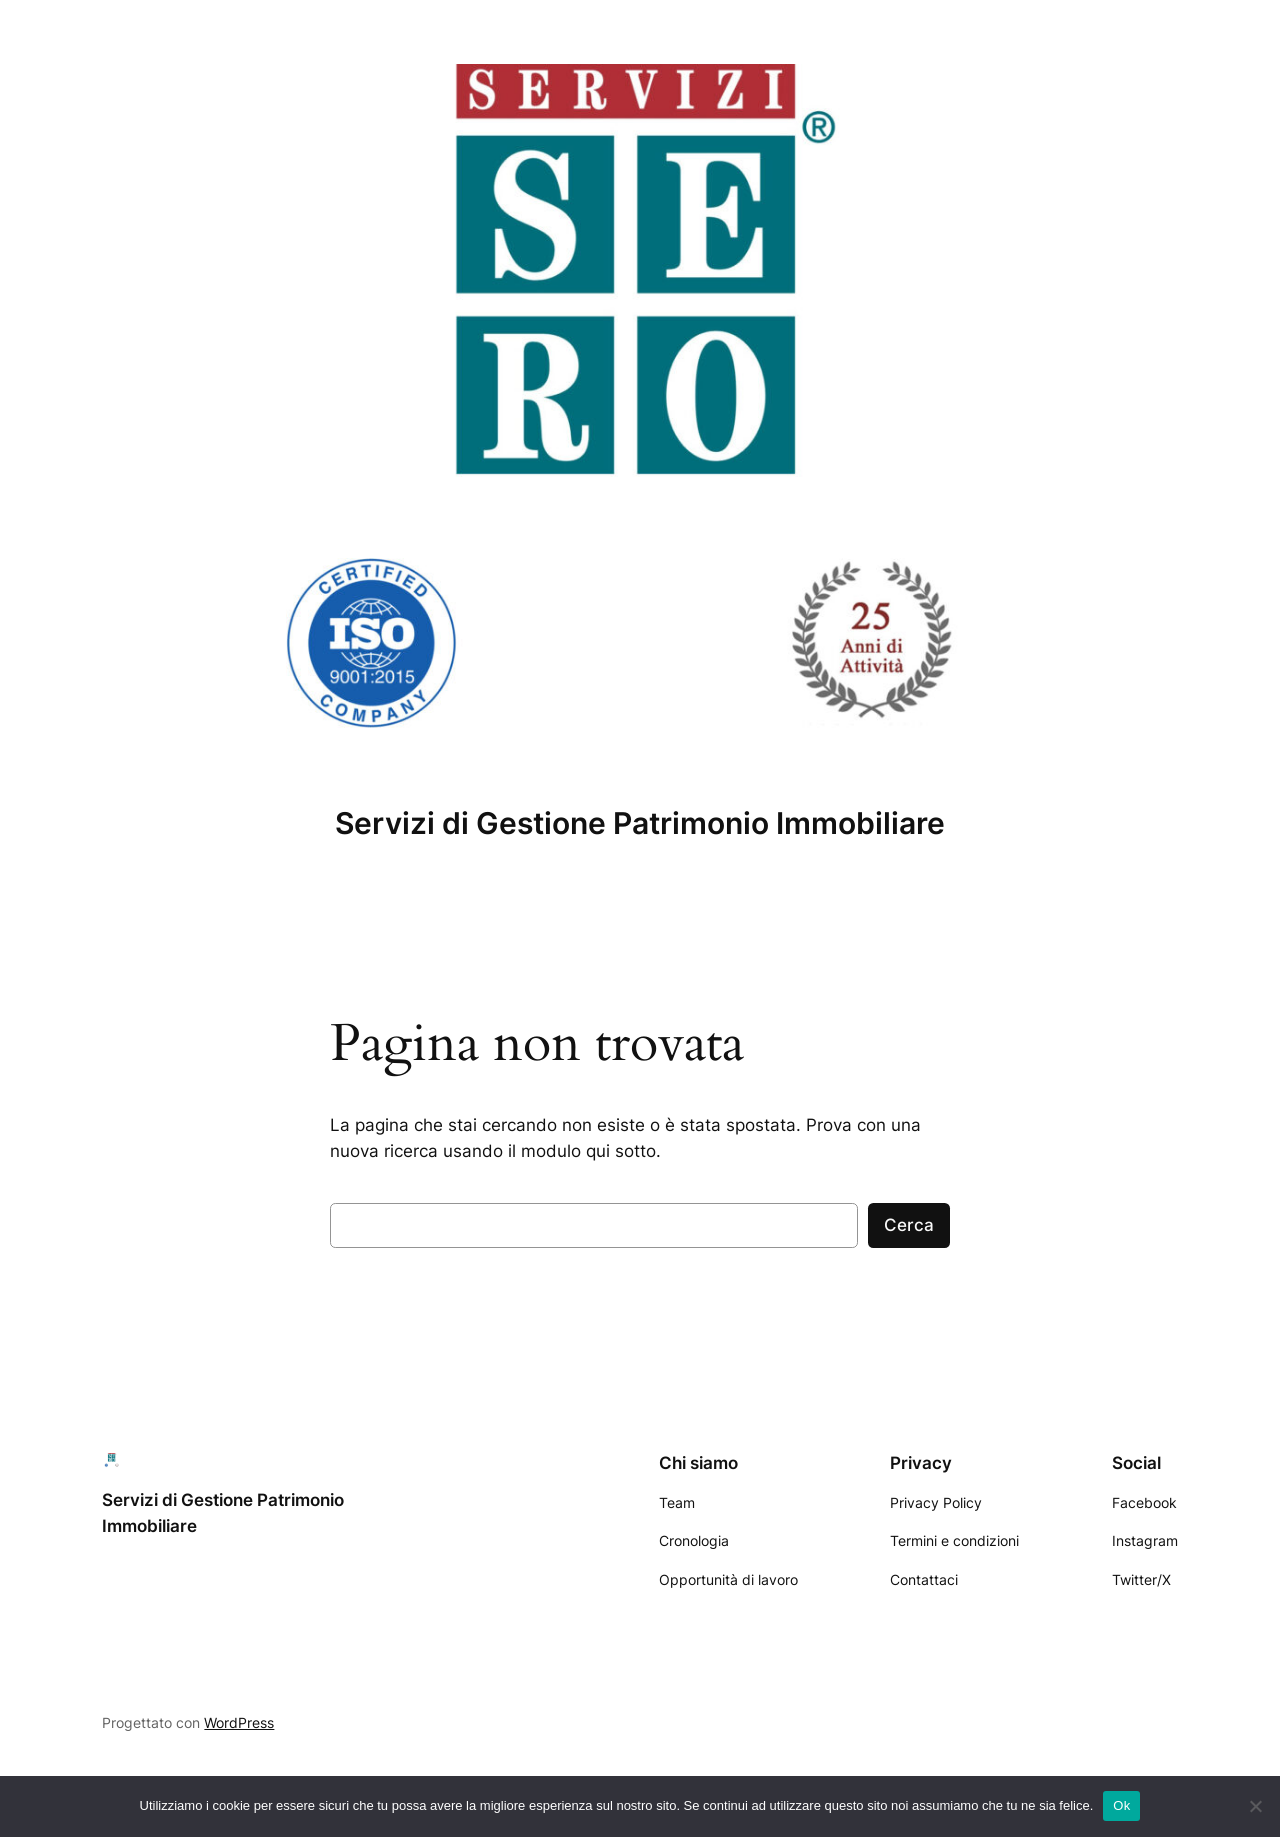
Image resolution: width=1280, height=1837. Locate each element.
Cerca (909, 1225)
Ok (1121, 1805)
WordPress (239, 1722)
